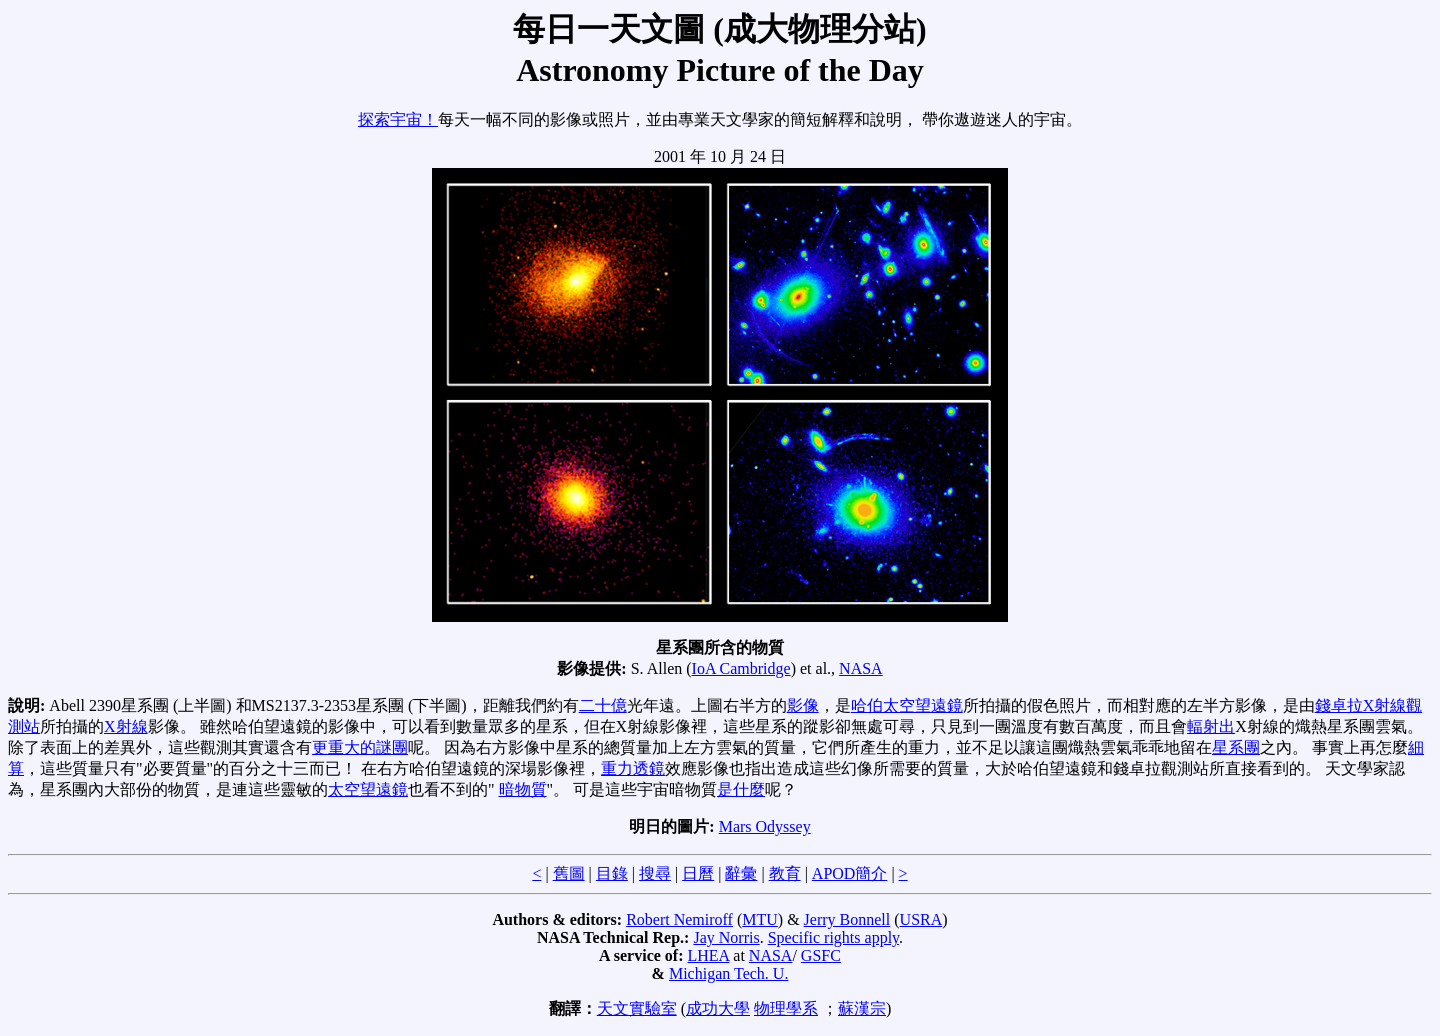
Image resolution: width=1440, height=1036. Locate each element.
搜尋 (655, 873)
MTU (760, 919)
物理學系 (786, 1008)
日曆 (698, 873)
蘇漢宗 (862, 1008)
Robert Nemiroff (679, 919)
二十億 (603, 705)
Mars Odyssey (765, 826)
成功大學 (718, 1008)
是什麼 (741, 789)
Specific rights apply (833, 937)
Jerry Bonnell (847, 919)
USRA (921, 919)
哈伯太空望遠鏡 (907, 705)
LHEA (709, 955)
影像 (803, 705)
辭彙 (741, 873)
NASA (861, 668)
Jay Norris (726, 937)
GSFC (821, 955)
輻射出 (1211, 726)
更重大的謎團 (360, 747)
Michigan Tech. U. (728, 973)
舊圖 (569, 873)
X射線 (126, 726)
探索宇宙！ (398, 119)
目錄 (612, 873)
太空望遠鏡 (368, 789)
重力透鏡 (633, 768)
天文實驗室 (637, 1008)
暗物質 (523, 789)
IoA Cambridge (741, 668)
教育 (785, 873)
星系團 (1236, 747)
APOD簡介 (850, 873)
